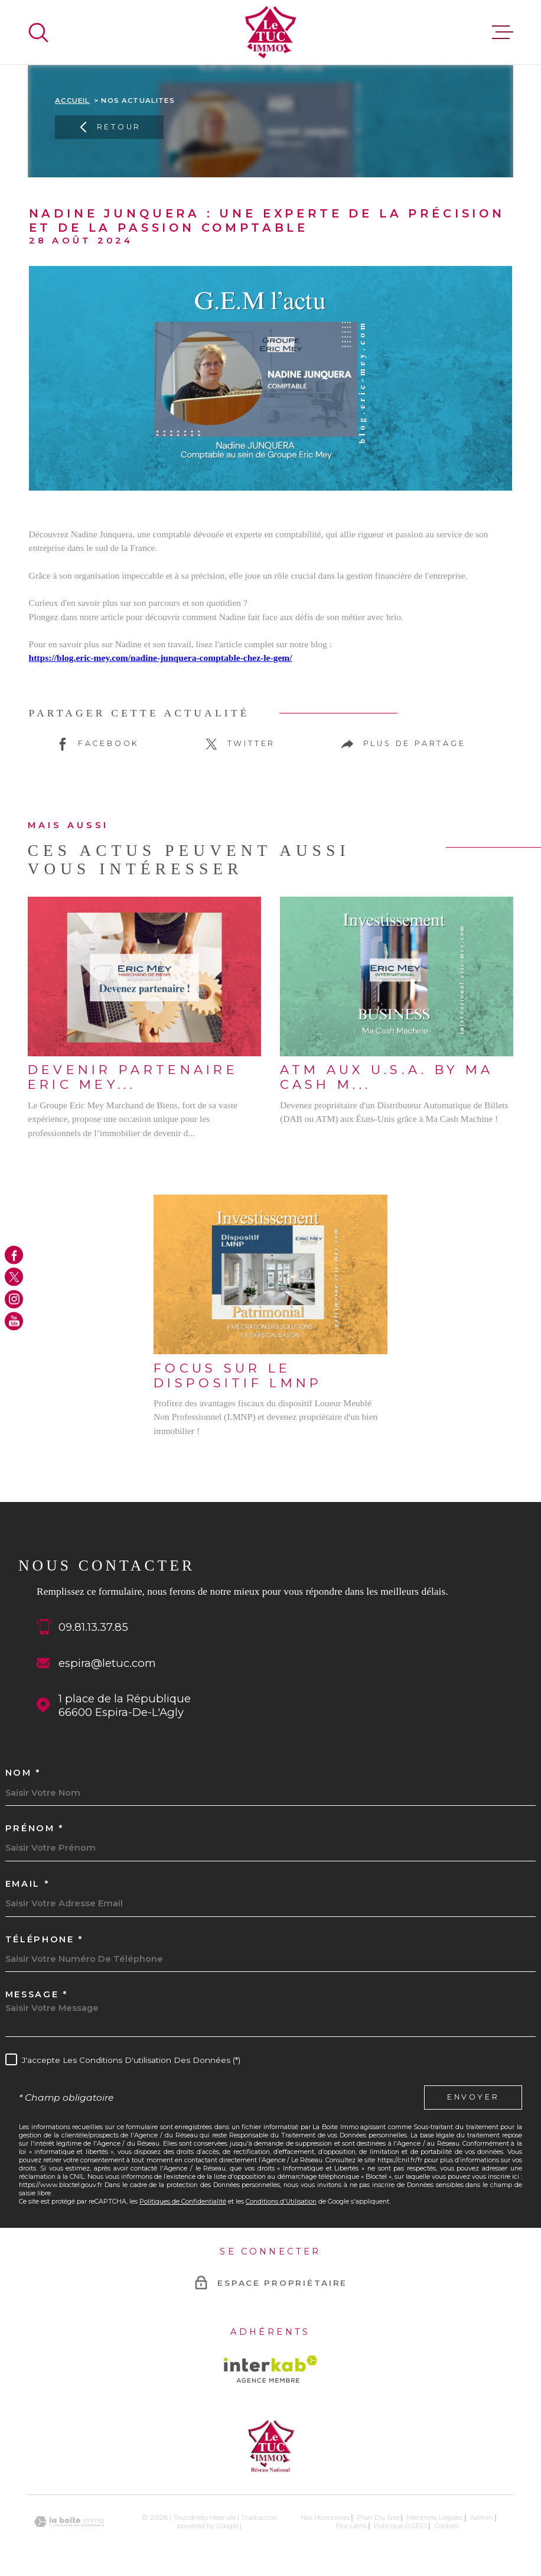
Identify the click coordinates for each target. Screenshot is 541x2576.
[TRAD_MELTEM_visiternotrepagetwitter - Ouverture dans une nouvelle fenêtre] (14, 1277)
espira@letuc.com (107, 1663)
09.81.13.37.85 (93, 1627)
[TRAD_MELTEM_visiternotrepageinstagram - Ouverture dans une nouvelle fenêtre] (14, 1299)
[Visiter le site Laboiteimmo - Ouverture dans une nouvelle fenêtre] (69, 2522)
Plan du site (378, 2517)
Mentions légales (434, 2517)
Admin (481, 2517)
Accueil (72, 100)
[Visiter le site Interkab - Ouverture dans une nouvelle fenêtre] (271, 2369)
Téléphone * (44, 1939)
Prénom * (34, 1828)
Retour (109, 128)
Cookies (446, 2526)
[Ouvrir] (38, 32)
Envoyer (473, 2096)
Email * (27, 1884)
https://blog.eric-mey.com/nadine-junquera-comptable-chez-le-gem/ (160, 658)
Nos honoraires (325, 2517)
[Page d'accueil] (270, 32)
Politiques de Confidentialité (182, 2201)
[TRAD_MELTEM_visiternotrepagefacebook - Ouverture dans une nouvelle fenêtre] (14, 1255)
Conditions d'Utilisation (281, 2201)
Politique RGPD (400, 2526)
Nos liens (351, 2526)
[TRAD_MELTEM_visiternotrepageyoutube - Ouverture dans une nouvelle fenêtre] (14, 1321)
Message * (36, 1994)
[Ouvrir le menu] (502, 32)
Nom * (23, 1773)
